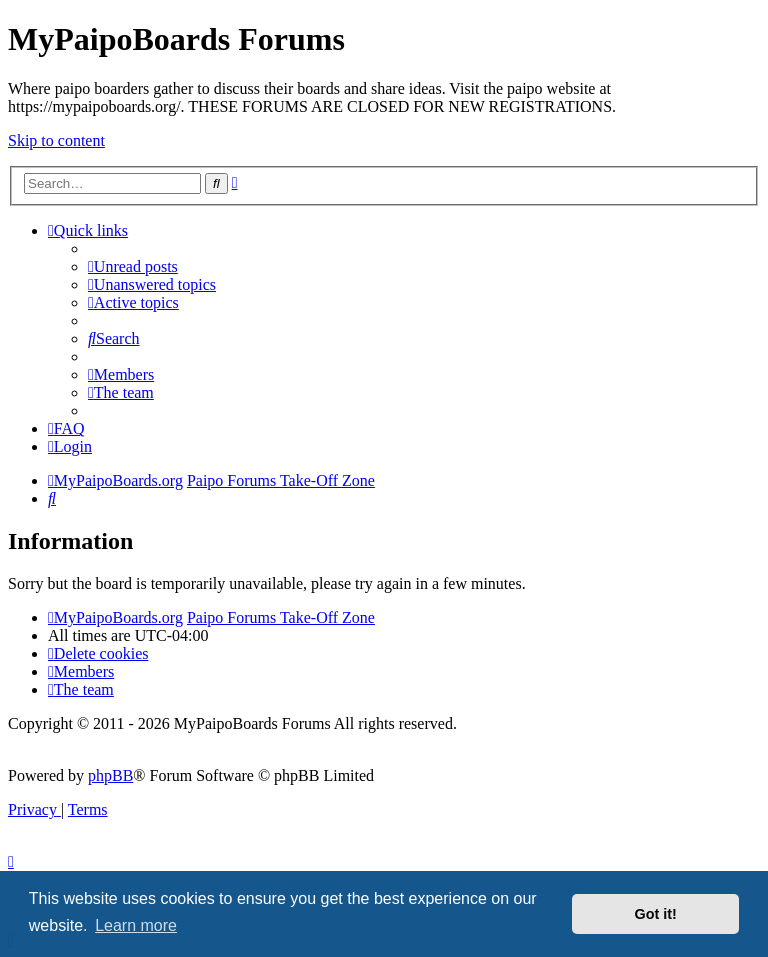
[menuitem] (133, 266)
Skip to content (56, 140)
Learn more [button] (136, 925)
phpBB (110, 775)
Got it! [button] (656, 914)
